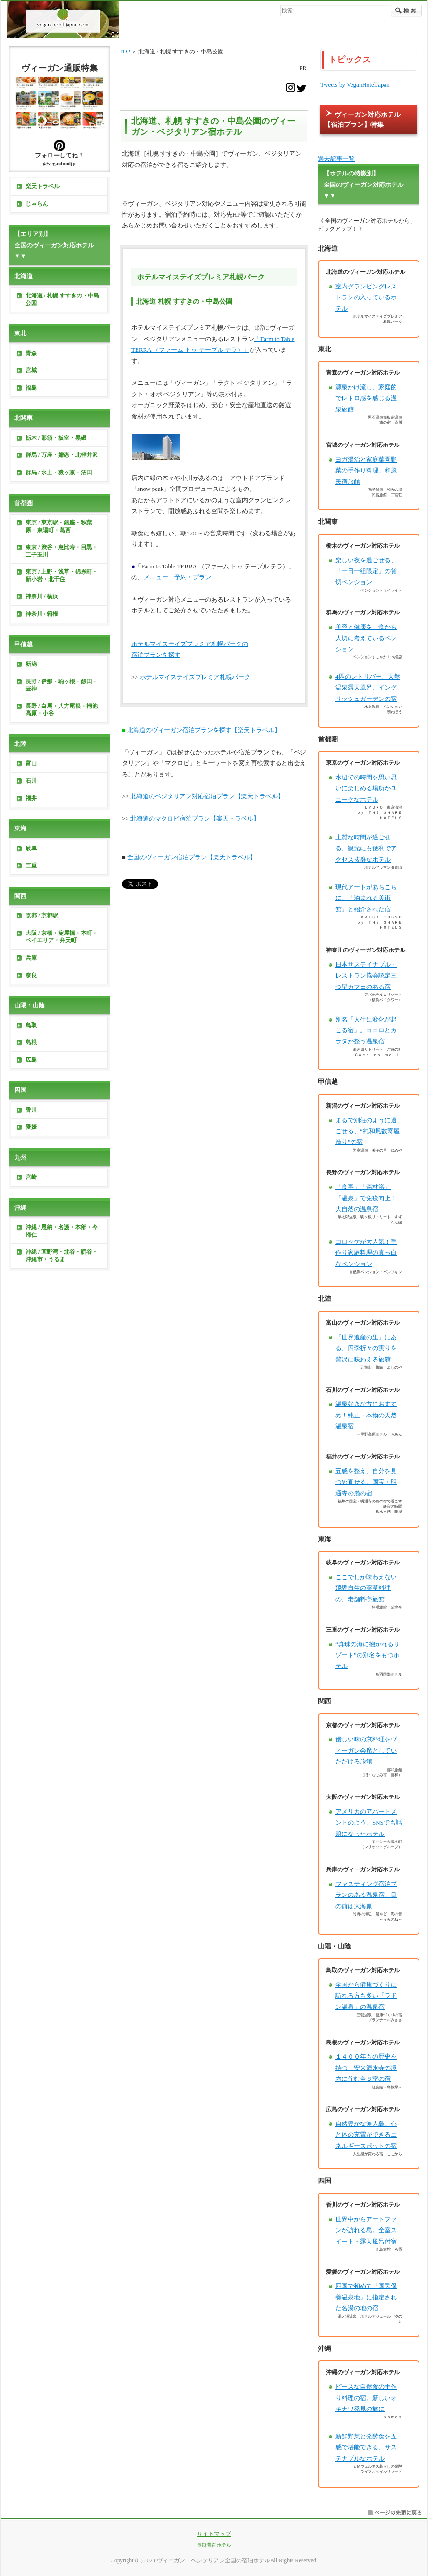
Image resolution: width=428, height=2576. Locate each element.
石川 (31, 780)
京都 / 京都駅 (42, 915)
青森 (31, 353)
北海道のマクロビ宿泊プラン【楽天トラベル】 (194, 818)
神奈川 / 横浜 (42, 596)
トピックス (349, 59)
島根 (31, 1042)
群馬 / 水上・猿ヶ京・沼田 (59, 472)
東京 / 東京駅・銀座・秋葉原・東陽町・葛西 (59, 526)
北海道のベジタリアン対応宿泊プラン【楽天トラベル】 (207, 796)
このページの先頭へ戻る (394, 2512)
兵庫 (31, 957)
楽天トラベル (43, 186)
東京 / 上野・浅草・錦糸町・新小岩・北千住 (62, 575)
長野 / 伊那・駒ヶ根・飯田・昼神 (62, 685)
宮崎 (31, 1177)
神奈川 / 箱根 (42, 614)
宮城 (31, 370)
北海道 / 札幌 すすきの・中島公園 (62, 299)
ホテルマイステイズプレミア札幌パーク (195, 677)
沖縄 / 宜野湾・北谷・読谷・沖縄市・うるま (62, 1256)
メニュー (156, 577)
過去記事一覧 (336, 158)
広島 (31, 1060)
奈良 (31, 975)
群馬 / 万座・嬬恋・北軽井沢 (62, 455)
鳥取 (31, 1025)
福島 (31, 387)
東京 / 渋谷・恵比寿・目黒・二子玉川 (62, 551)
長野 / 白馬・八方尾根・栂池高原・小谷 (62, 710)
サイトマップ (214, 2534)
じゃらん (37, 204)
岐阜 (31, 848)
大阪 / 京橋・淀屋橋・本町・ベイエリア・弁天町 (62, 937)
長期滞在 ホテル (214, 2545)
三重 (31, 865)
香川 (31, 1110)
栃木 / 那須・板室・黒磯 (56, 438)
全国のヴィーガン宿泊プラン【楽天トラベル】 (191, 857)
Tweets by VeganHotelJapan (355, 84)
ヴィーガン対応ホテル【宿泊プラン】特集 (362, 119)
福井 (31, 798)
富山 (31, 763)
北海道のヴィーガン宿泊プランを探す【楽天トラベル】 (204, 730)
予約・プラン (192, 577)
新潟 (31, 664)
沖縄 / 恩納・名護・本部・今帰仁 (62, 1231)
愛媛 (31, 1127)
